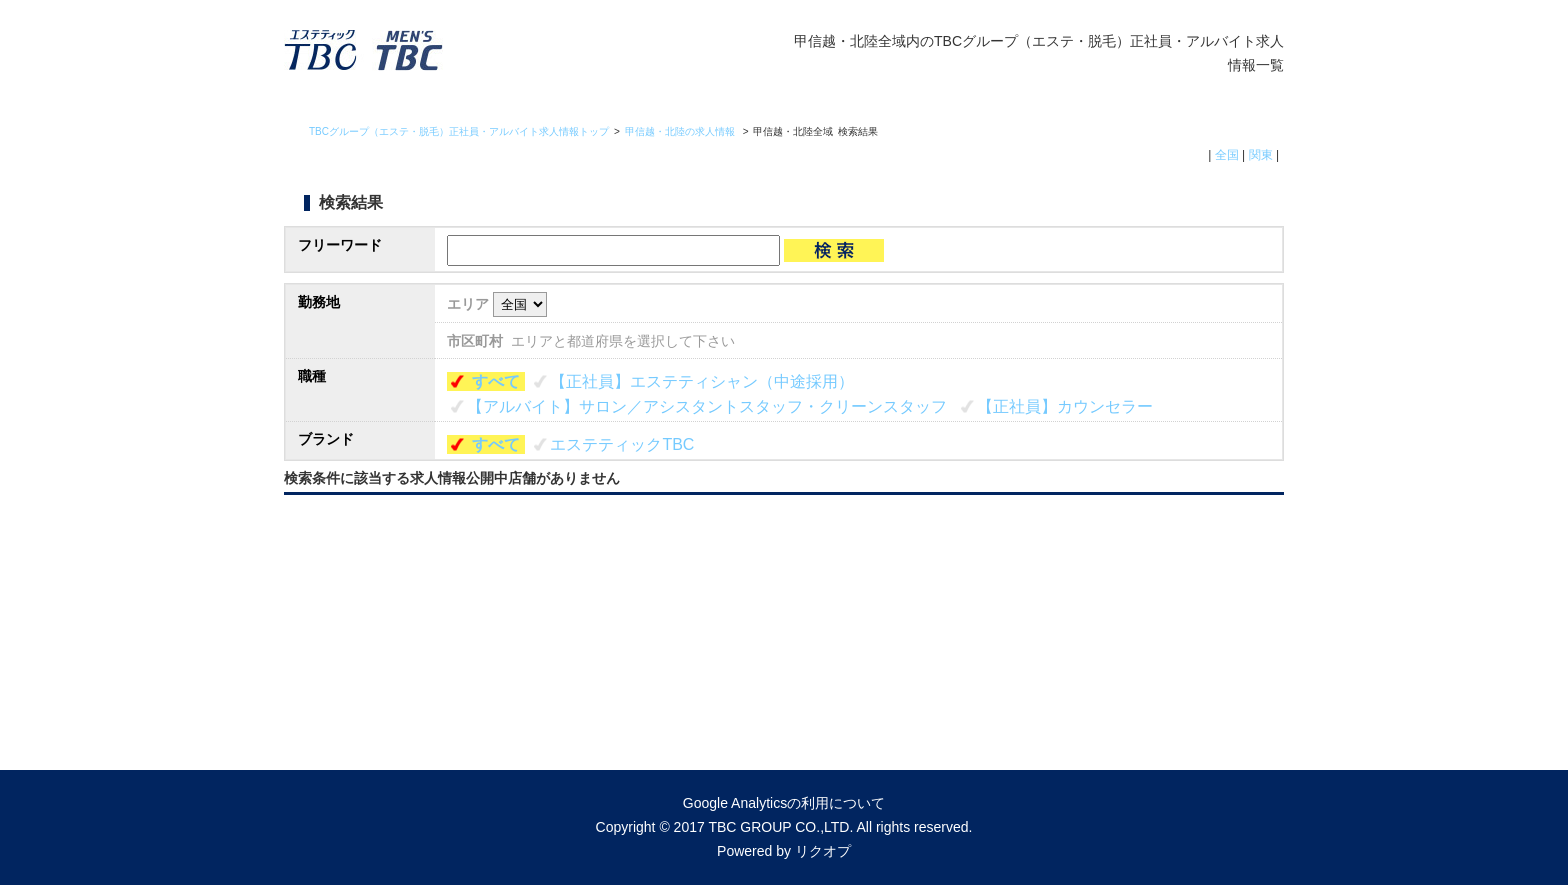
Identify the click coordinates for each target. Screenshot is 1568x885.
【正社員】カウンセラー (1065, 406)
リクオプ (823, 851)
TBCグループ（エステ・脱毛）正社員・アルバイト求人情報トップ (459, 131)
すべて (496, 381)
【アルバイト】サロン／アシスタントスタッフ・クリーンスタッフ (707, 406)
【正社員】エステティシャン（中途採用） (702, 381)
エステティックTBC (622, 444)
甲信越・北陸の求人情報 (681, 131)
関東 (1261, 155)
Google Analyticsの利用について (784, 803)
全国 (1227, 155)
